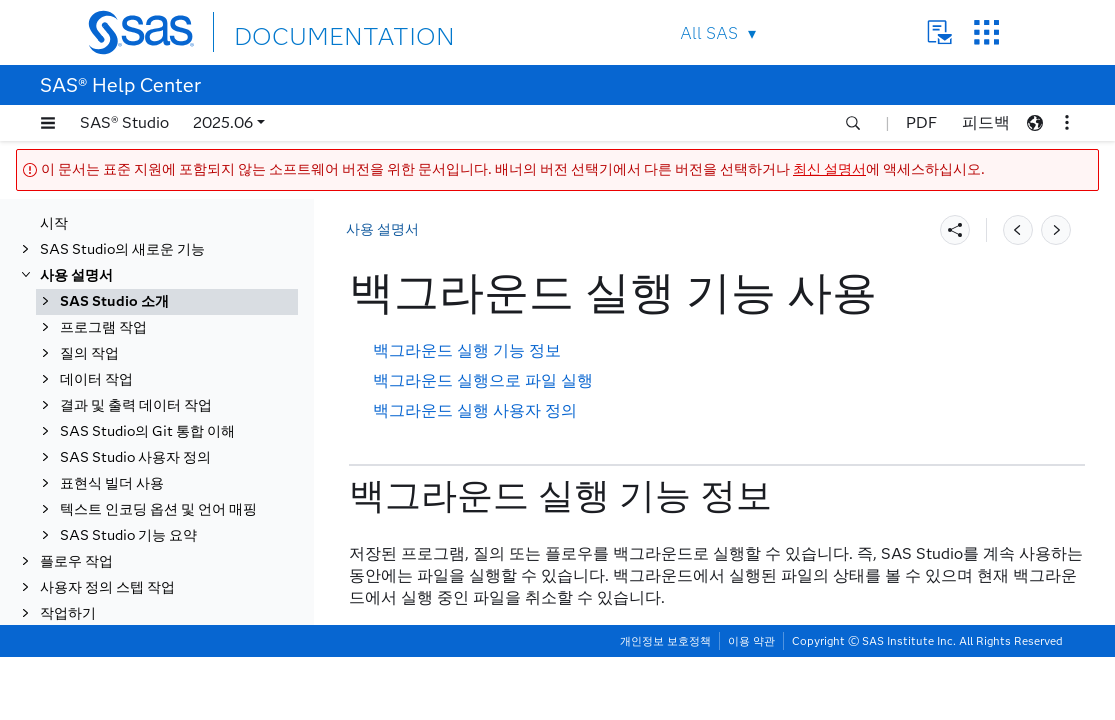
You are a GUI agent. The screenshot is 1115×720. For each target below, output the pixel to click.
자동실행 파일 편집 (139, 615)
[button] (48, 123)
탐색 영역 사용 (125, 371)
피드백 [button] (986, 122)
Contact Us (939, 32)
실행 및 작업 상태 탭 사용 (157, 475)
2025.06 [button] (223, 122)
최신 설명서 (829, 169)
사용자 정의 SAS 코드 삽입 (163, 667)
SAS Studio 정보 (133, 231)
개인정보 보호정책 (665, 704)
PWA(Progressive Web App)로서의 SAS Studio (181, 266)
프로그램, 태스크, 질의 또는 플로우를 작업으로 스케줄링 (181, 580)
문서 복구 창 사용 (133, 545)
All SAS (709, 33)
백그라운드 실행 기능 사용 (161, 449)
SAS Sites (986, 32)
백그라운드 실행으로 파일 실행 (483, 380)
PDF (921, 122)
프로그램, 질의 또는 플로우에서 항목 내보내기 (177, 510)
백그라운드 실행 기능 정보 (467, 350)
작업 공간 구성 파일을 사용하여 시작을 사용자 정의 (177, 336)
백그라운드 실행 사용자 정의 (475, 410)
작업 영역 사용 (125, 397)
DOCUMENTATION (307, 31)
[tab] (187, 450)
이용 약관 (751, 704)
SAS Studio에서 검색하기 (161, 423)
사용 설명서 (382, 229)
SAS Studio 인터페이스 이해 (169, 301)
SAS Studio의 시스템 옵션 (162, 641)
